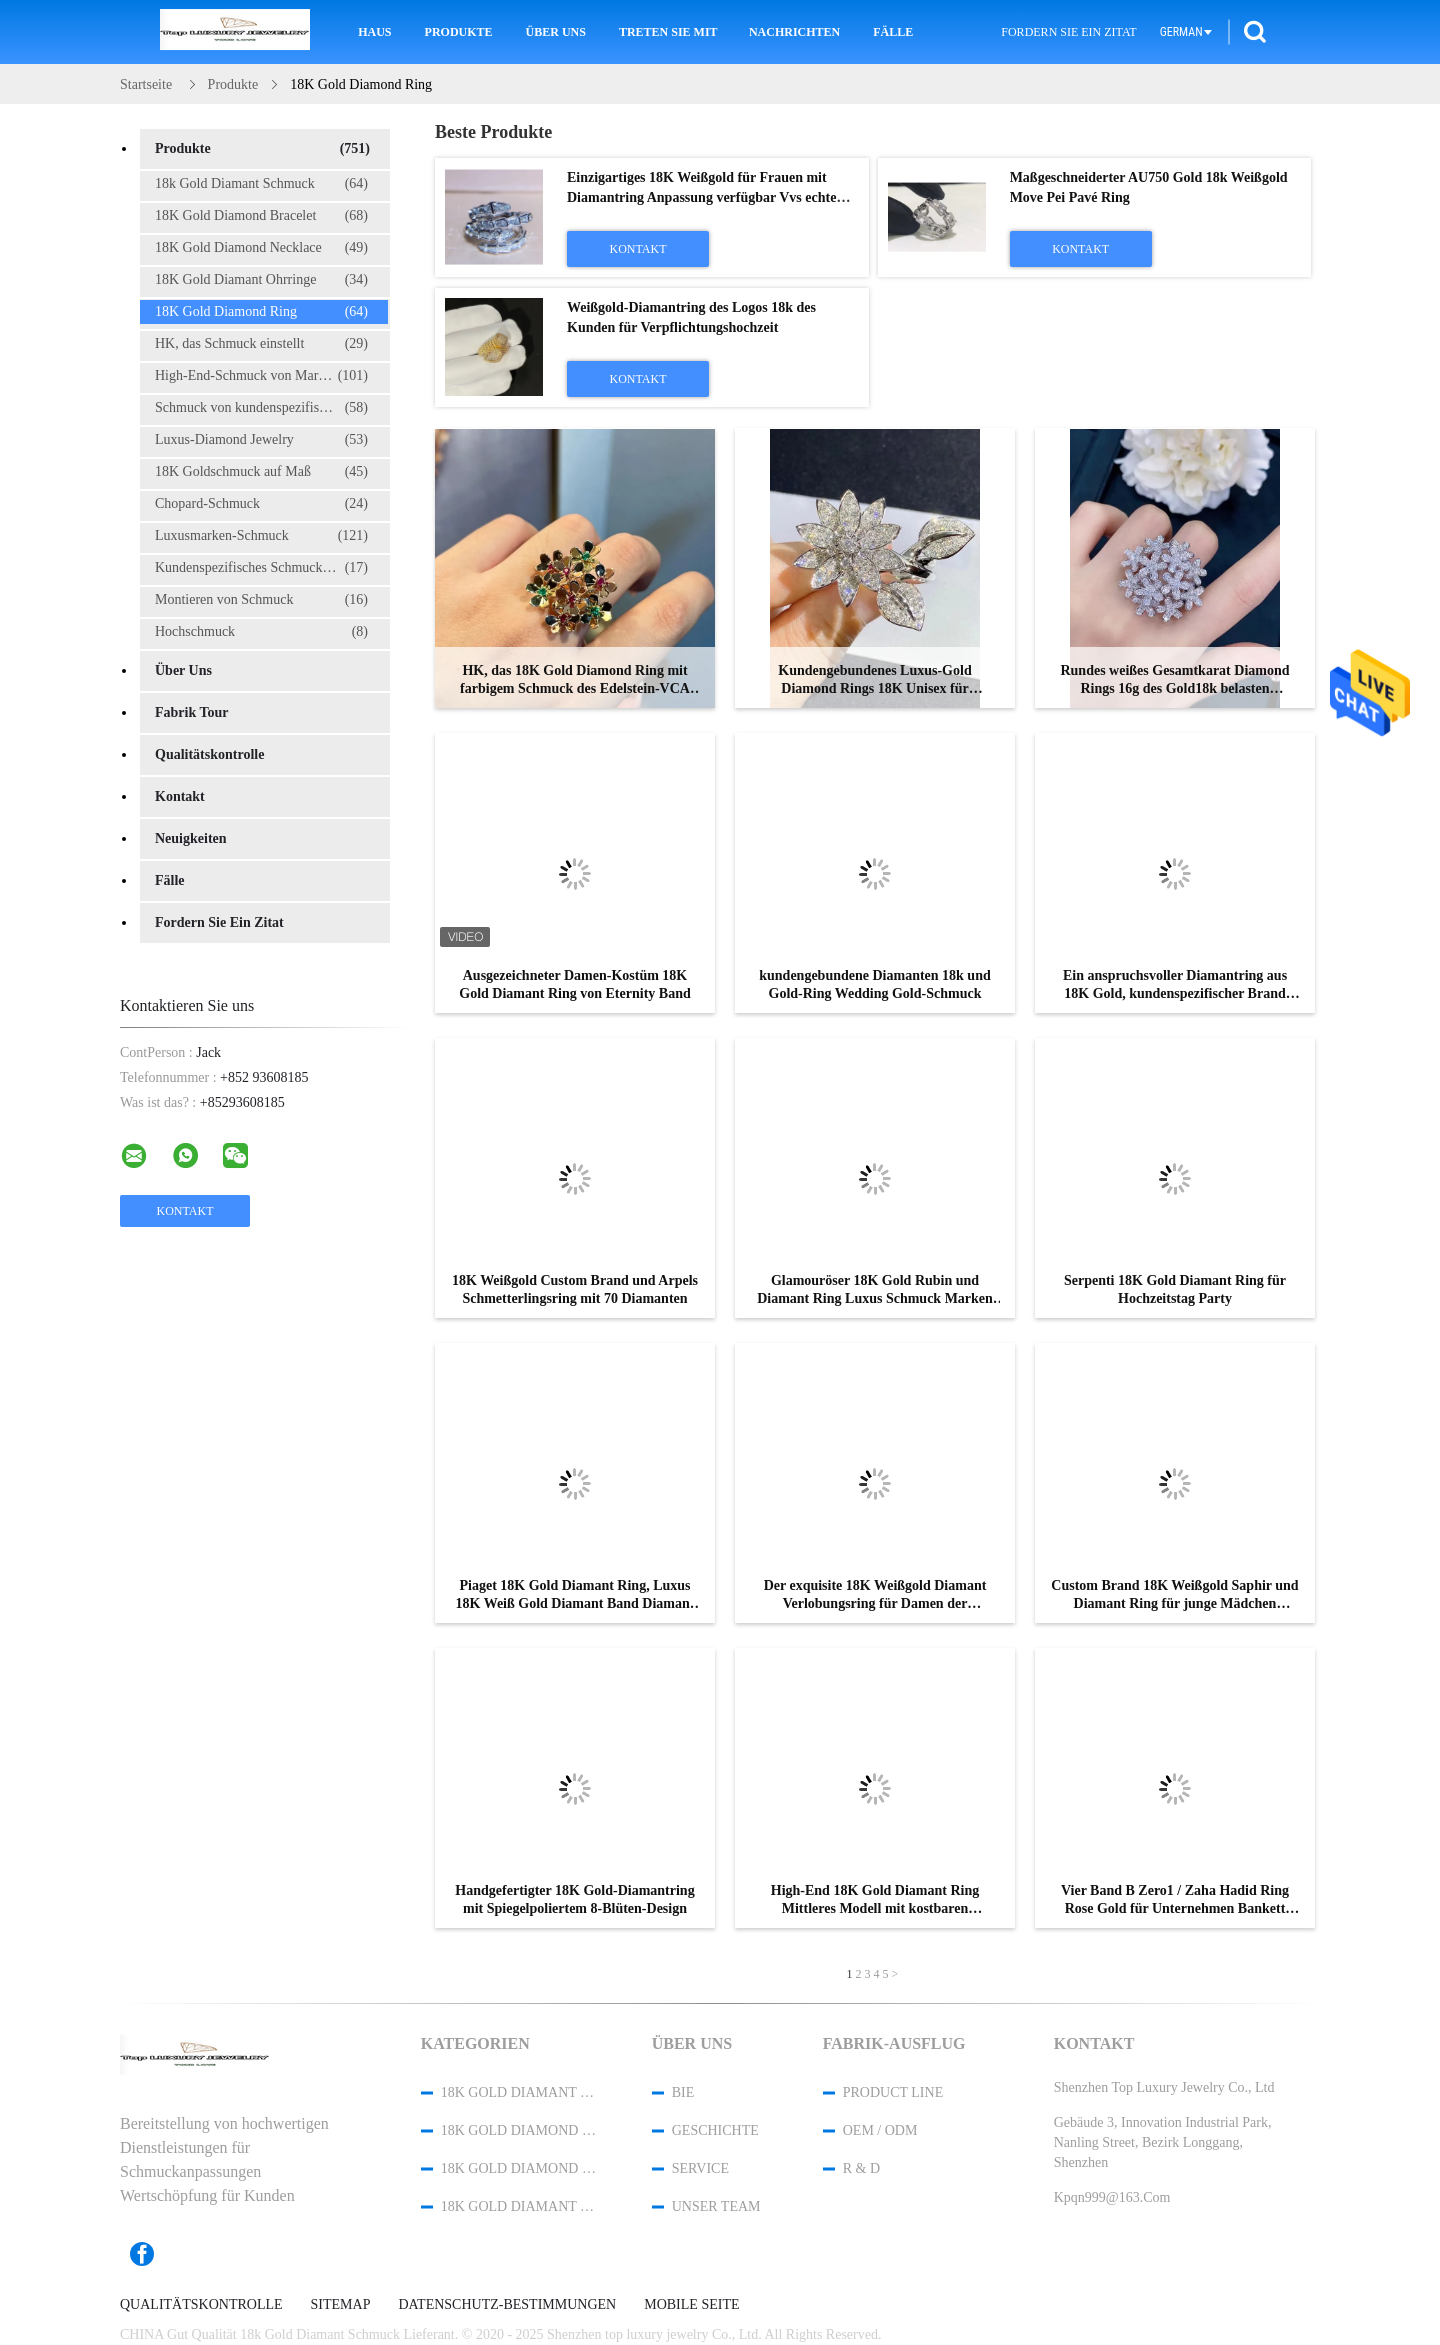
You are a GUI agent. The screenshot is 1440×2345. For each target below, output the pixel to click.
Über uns (556, 32)
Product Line (893, 2092)
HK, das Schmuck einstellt (261, 344)
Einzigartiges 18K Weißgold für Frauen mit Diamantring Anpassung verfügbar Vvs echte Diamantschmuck (701, 197)
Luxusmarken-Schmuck (261, 536)
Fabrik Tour (192, 712)
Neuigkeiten (191, 838)
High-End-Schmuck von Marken (261, 376)
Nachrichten (794, 32)
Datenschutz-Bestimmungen (507, 2305)
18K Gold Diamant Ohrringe (261, 280)
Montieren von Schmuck (261, 600)
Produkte (459, 32)
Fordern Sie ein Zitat (1068, 32)
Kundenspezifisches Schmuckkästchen (263, 568)
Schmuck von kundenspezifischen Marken (271, 408)
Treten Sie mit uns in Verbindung (670, 32)
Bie (683, 2092)
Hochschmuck (261, 632)
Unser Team (716, 2206)
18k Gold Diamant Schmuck (261, 184)
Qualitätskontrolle (209, 754)
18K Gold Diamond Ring (261, 312)
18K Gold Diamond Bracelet (261, 216)
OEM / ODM (880, 2130)
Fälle (893, 32)
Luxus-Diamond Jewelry (261, 440)
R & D (861, 2168)
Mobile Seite (691, 2305)
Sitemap (341, 2305)
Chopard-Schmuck (261, 504)
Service (700, 2168)
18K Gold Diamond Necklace (261, 248)
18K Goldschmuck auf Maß (261, 472)
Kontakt (180, 796)
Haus (374, 32)
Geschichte (715, 2130)
